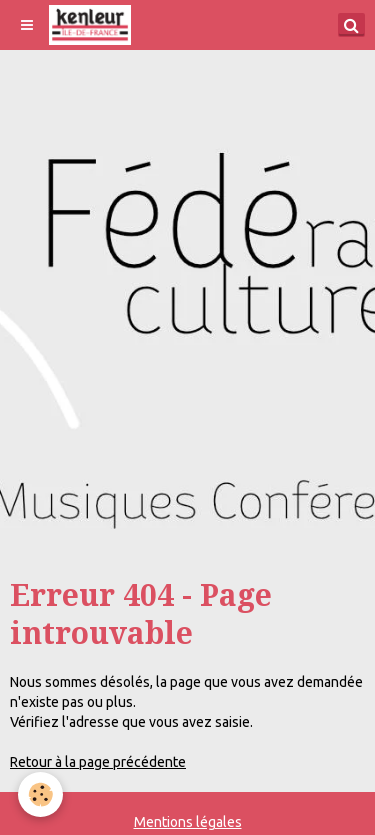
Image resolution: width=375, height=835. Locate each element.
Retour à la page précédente (98, 762)
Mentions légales (188, 822)
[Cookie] (40, 794)
